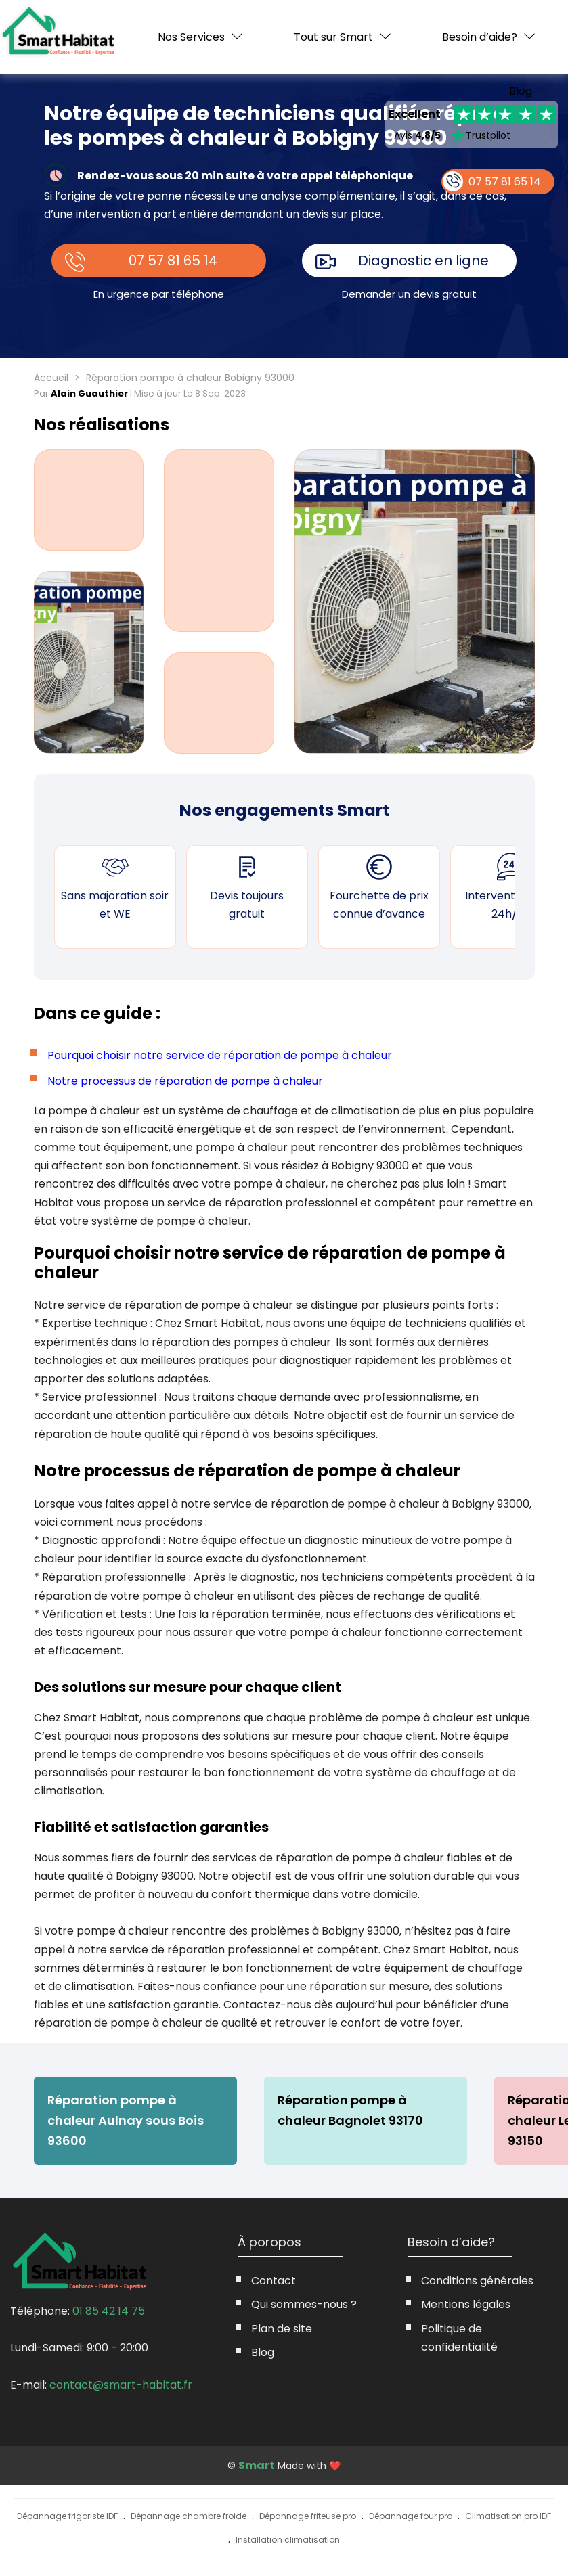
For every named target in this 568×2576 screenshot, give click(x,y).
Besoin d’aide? (479, 37)
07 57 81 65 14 (173, 260)
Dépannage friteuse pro (307, 2516)
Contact (273, 2280)
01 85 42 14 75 (108, 2311)
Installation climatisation (288, 2540)
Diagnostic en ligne (423, 260)
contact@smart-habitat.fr (120, 2385)
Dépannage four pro (410, 2516)
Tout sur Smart (333, 37)
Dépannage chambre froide (188, 2516)
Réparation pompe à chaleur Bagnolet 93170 (350, 2110)
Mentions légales (465, 2304)
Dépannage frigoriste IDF (67, 2516)
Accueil (51, 377)
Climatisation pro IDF (508, 2516)
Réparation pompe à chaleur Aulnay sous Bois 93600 (125, 2120)
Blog (520, 91)
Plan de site (281, 2328)
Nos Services (191, 37)
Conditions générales (477, 2280)
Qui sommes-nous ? (304, 2304)
